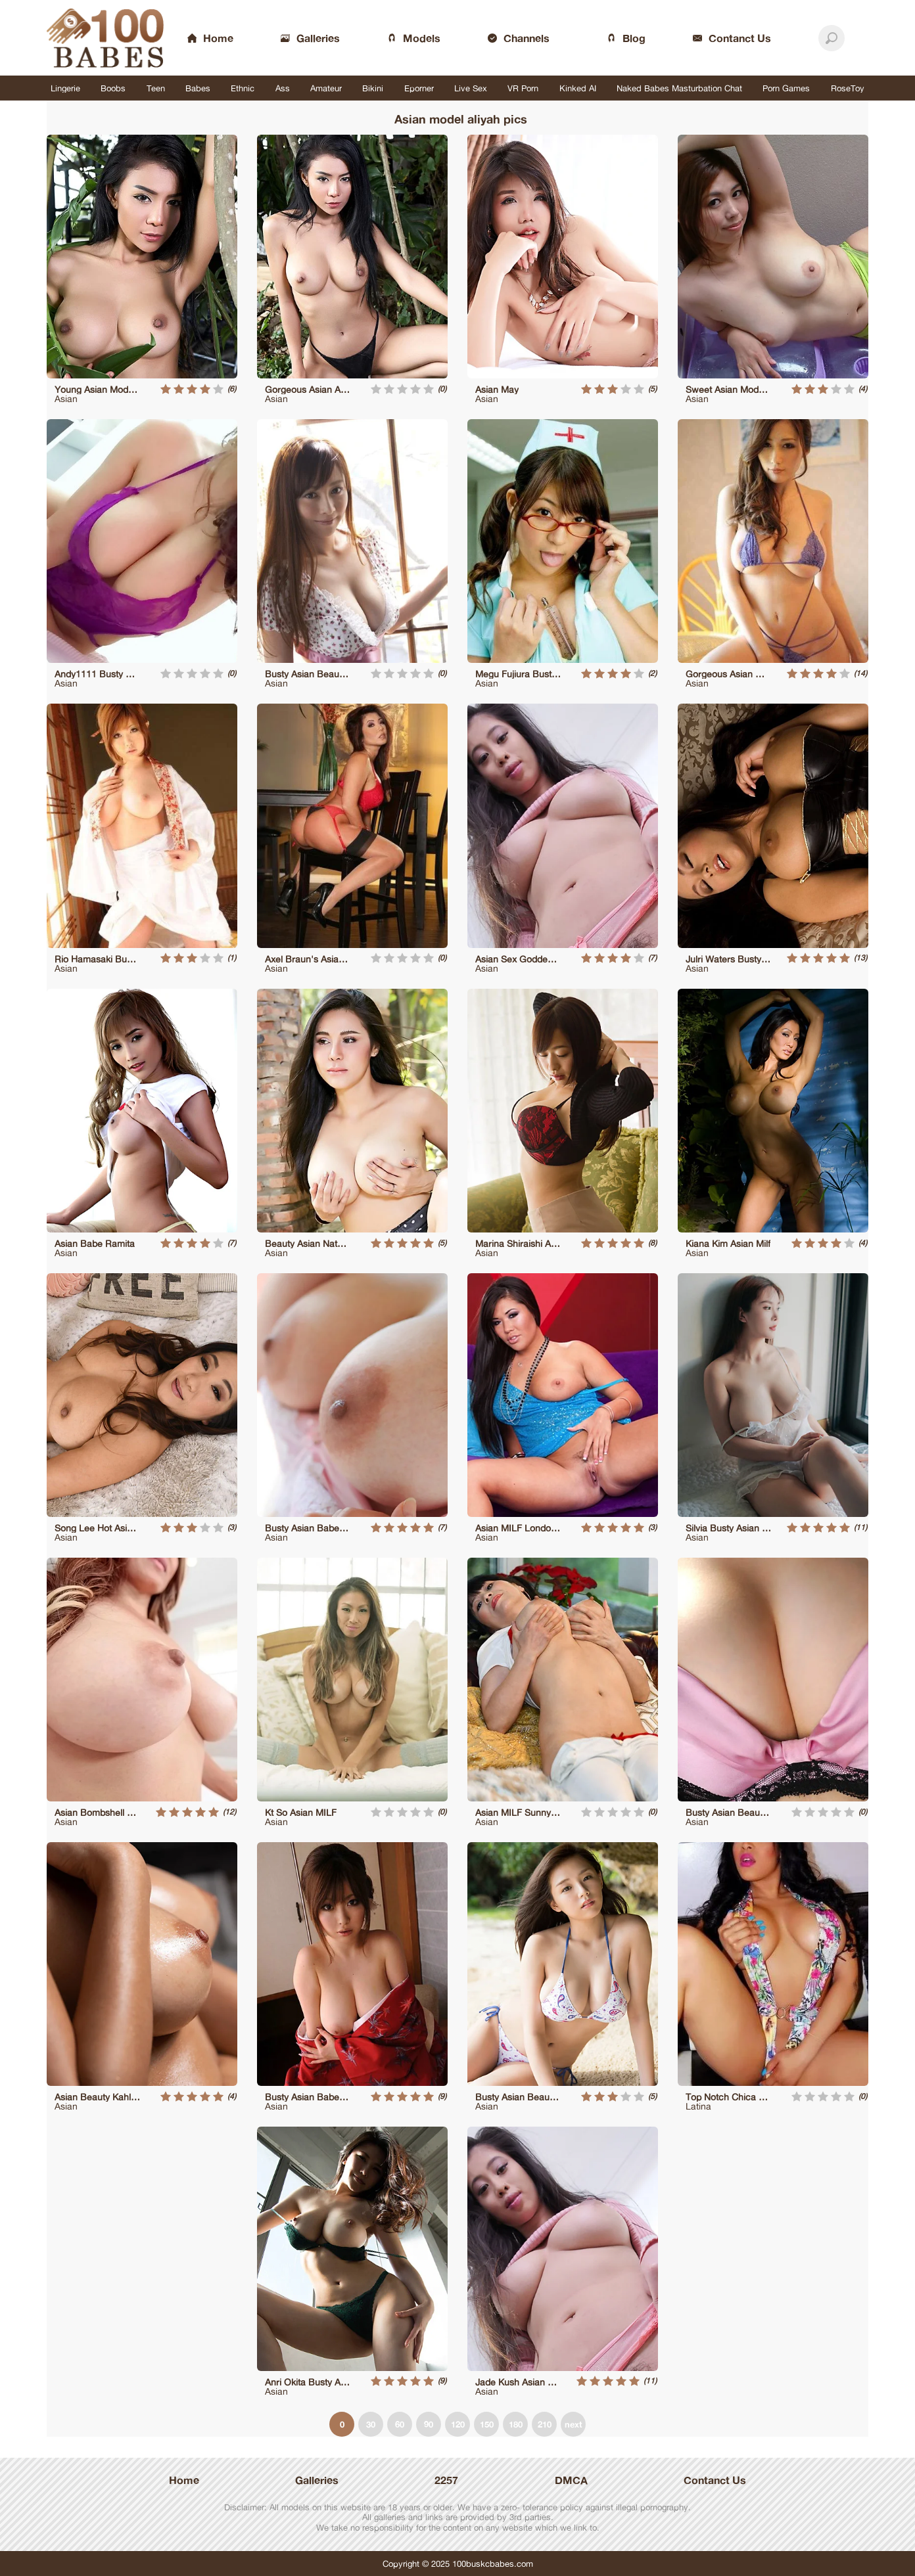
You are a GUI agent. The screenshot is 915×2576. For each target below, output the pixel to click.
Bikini (372, 88)
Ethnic (242, 88)
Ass (282, 88)
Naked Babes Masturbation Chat (679, 88)
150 (487, 2424)
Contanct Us (715, 2480)
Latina (698, 2106)
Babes (197, 88)
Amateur (326, 88)
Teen (156, 88)
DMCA (571, 2480)
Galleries (317, 2480)
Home (184, 2480)
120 (458, 2424)
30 (370, 2424)
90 (428, 2424)
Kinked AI (577, 88)
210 (544, 2424)
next (573, 2424)
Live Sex (470, 88)
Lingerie (65, 88)
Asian (66, 398)
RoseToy (847, 88)
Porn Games (786, 88)
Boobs (113, 88)
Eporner (419, 88)
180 (516, 2424)
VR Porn (522, 88)
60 (399, 2424)
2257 (446, 2480)
